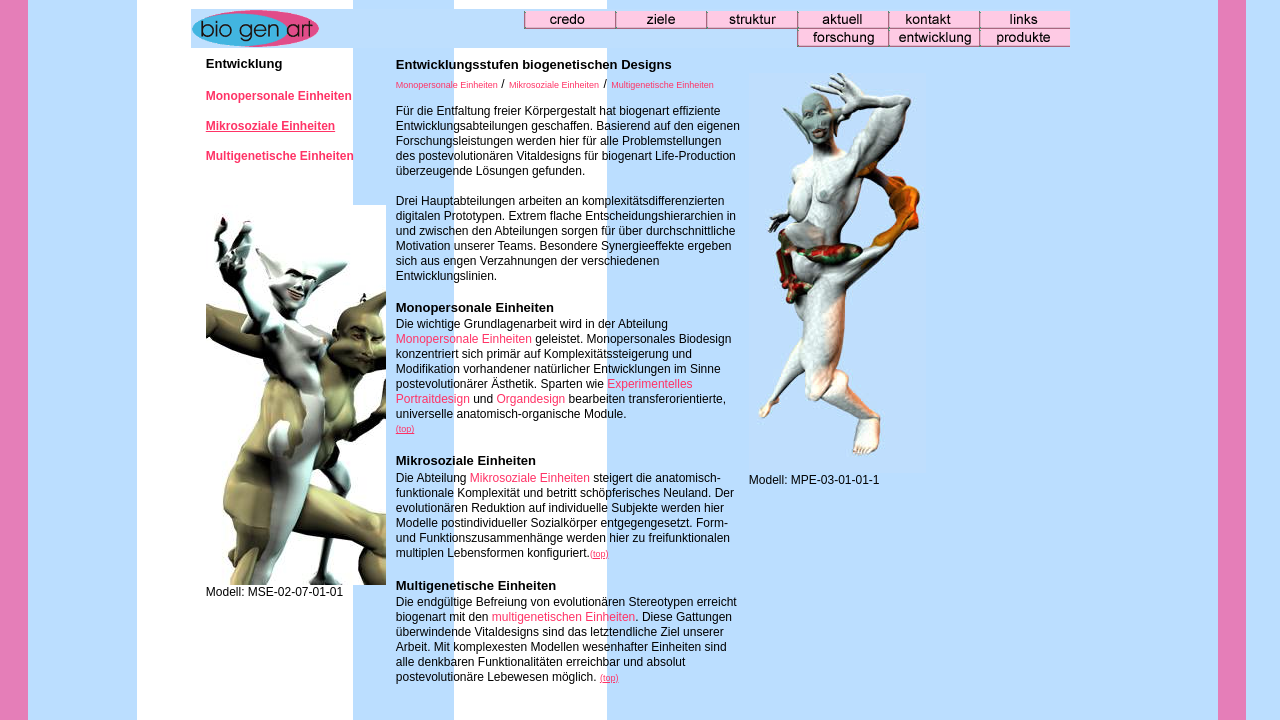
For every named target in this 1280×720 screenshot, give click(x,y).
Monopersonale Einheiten (447, 85)
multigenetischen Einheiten (563, 617)
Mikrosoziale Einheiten (554, 85)
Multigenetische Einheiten (662, 85)
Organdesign (533, 399)
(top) (405, 429)
